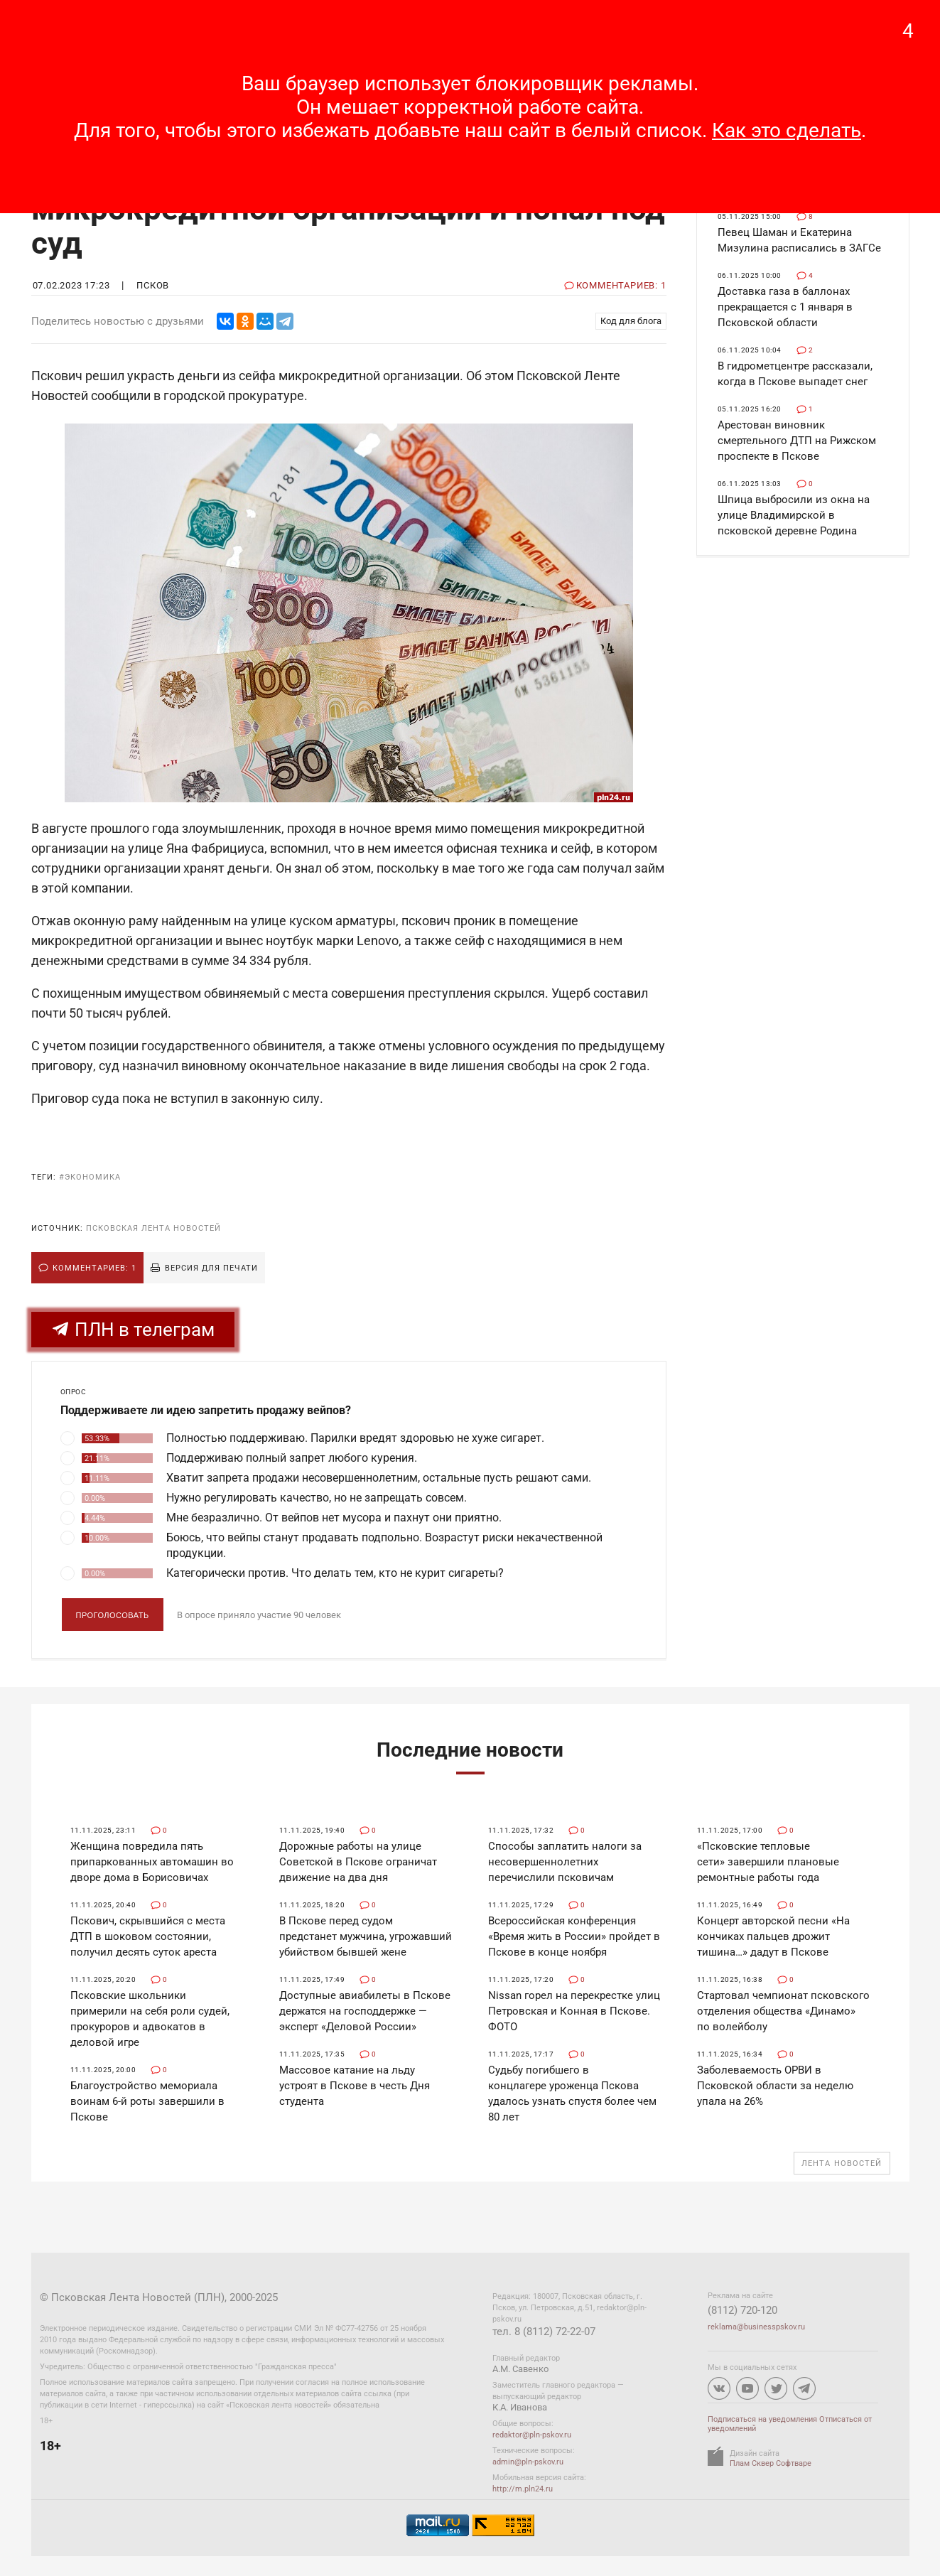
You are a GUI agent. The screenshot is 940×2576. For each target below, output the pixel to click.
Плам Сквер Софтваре (770, 2463)
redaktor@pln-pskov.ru (531, 2435)
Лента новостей (841, 2163)
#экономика (90, 1177)
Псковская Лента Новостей (153, 1228)
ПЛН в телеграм (132, 1330)
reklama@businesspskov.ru (756, 2327)
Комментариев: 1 (94, 1268)
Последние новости (470, 1750)
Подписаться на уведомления (762, 2419)
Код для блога (630, 321)
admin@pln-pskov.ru (527, 2462)
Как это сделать (786, 130)
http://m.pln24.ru (522, 2489)
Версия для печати (211, 1268)
